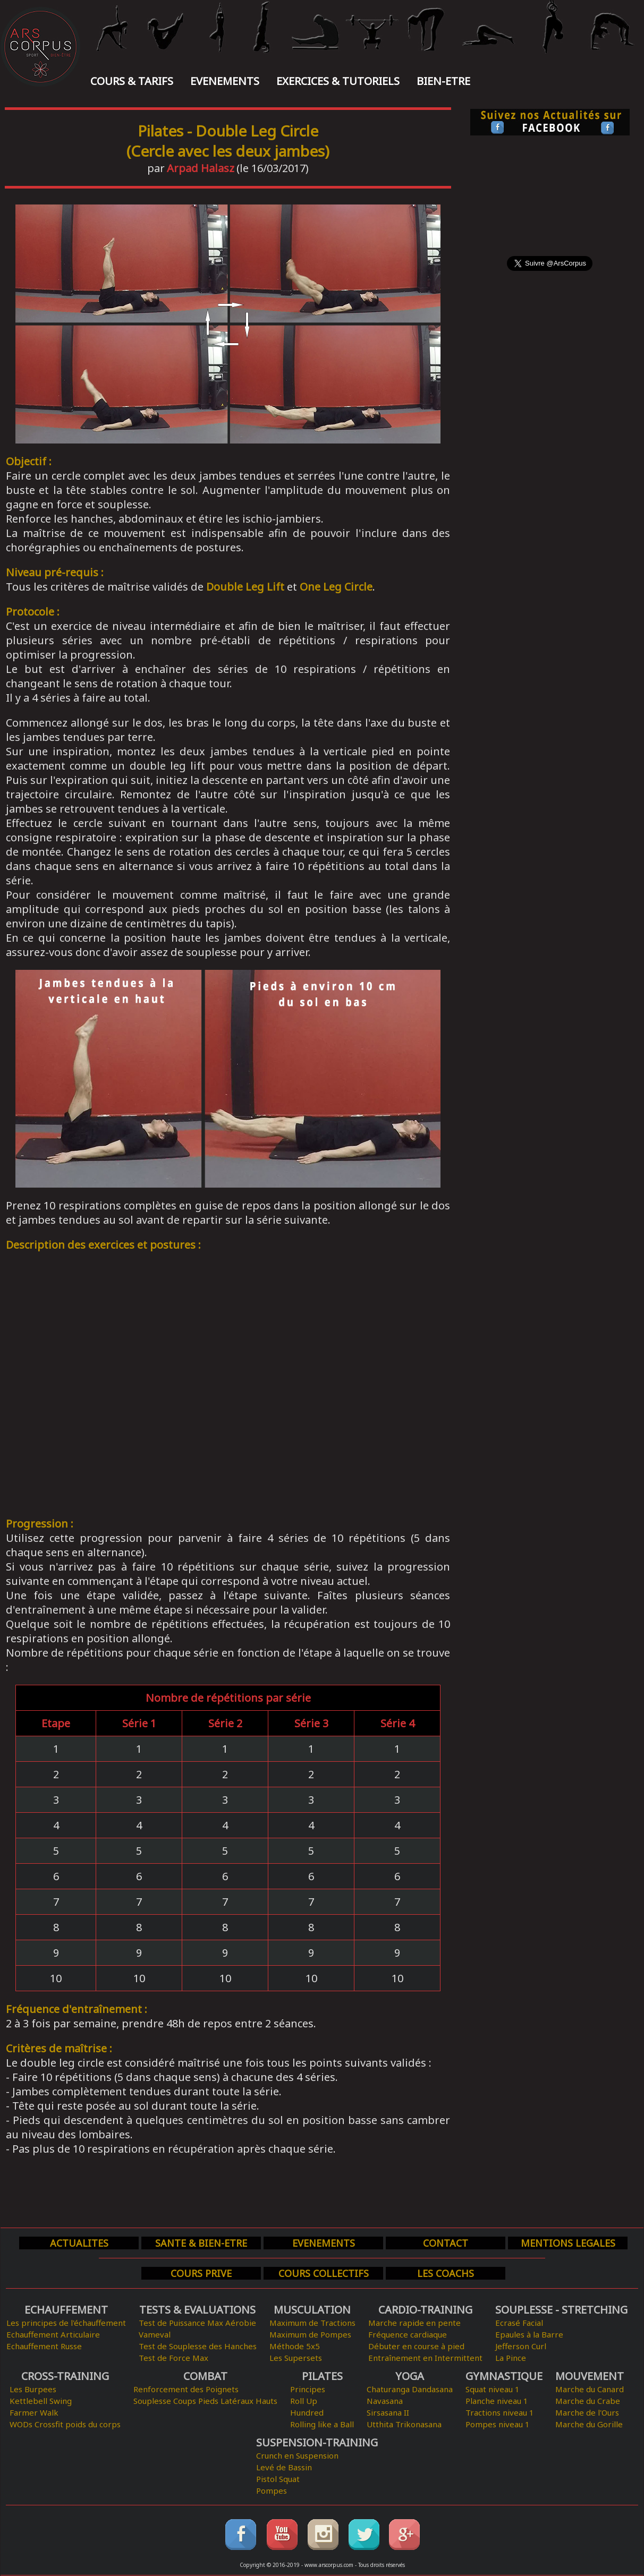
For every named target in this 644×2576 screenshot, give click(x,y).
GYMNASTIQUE (504, 2376)
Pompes (271, 2490)
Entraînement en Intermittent (425, 2357)
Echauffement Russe (44, 2346)
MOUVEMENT (589, 2376)
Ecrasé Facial (519, 2322)
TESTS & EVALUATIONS (197, 2309)
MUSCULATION (312, 2309)
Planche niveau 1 (496, 2400)
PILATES (322, 2376)
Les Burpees (33, 2389)
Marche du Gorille (589, 2424)
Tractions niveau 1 (499, 2412)
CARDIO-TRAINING (425, 2309)
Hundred (307, 2412)
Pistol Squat (278, 2478)
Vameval (155, 2334)
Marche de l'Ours (587, 2412)
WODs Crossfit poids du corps (65, 2424)
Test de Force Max (173, 2357)
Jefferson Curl (520, 2346)
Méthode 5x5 (294, 2346)
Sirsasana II (388, 2412)
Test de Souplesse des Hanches (198, 2346)
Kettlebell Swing (41, 2400)
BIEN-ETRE (443, 81)
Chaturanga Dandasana (410, 2389)
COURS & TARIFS (131, 81)
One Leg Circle (336, 586)
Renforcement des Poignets (186, 2389)
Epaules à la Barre (529, 2334)
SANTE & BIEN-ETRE (201, 2243)
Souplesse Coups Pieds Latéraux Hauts (205, 2400)
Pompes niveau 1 (497, 2424)
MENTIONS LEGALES (568, 2243)
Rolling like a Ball (322, 2424)
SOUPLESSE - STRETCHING (561, 2309)
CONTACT (445, 2243)
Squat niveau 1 (492, 2389)
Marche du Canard (589, 2389)
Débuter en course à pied (416, 2346)
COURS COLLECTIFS (323, 2273)
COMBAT (205, 2376)
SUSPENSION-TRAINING (317, 2442)
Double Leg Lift (245, 586)
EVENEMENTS (224, 81)
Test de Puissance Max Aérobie (197, 2322)
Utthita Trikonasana (404, 2424)
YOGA (409, 2376)
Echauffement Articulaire (53, 2334)
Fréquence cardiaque (407, 2334)
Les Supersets (295, 2357)
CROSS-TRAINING (65, 2376)
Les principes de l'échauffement (66, 2322)
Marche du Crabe (587, 2400)
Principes (307, 2389)
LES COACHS (445, 2273)
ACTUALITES (79, 2243)
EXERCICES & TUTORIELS (338, 81)
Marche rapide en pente (414, 2322)
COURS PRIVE (201, 2273)
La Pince (510, 2357)
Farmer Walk (34, 2412)
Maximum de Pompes (310, 2334)
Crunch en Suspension (297, 2455)
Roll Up (303, 2400)
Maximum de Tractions (312, 2322)
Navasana (385, 2400)
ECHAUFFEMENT (66, 2309)
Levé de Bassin (284, 2467)
